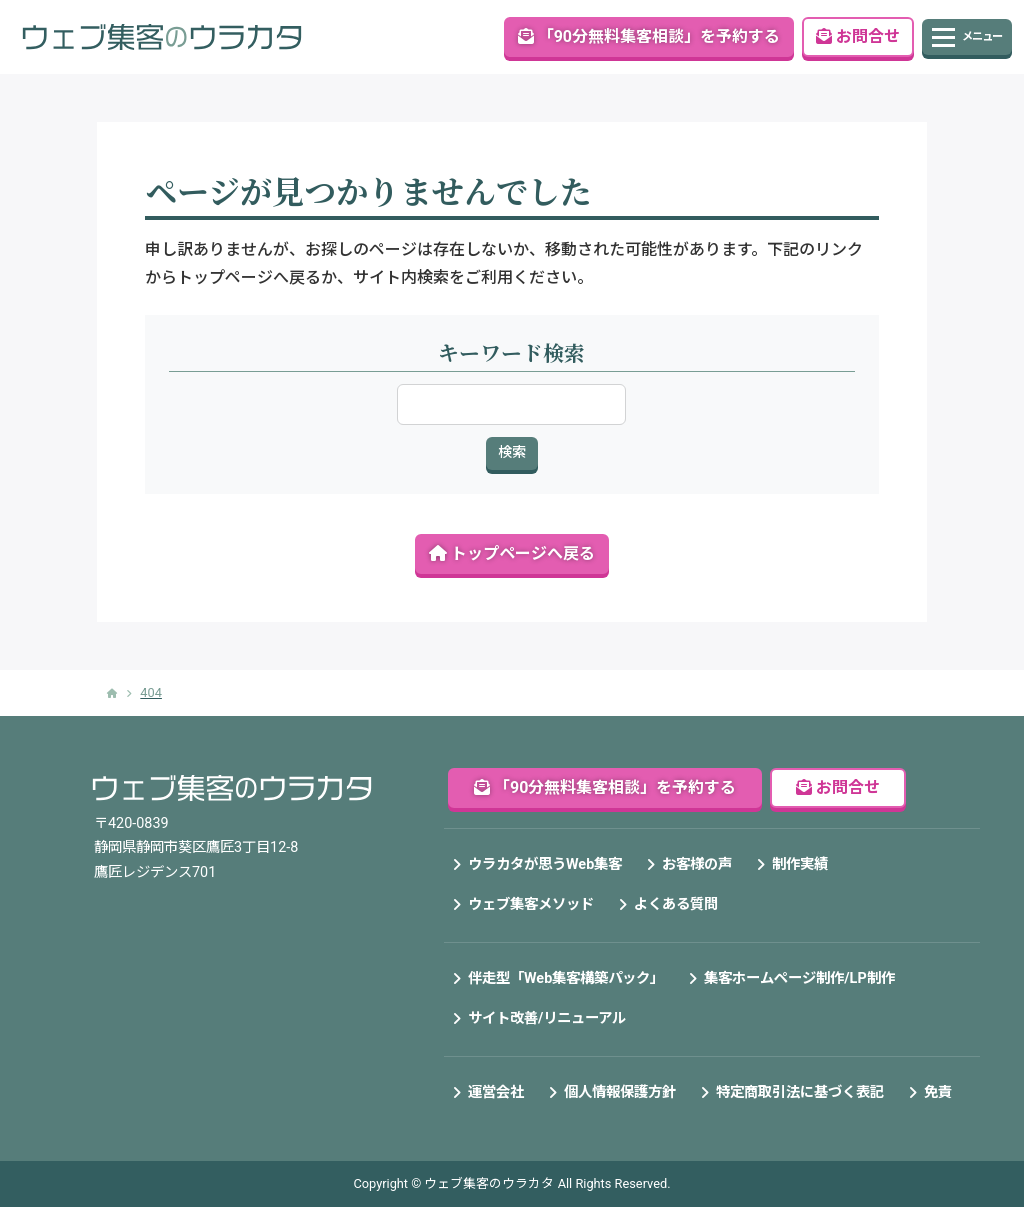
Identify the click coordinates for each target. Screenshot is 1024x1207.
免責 (938, 1092)
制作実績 (800, 864)
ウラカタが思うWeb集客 (545, 864)
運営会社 (496, 1092)
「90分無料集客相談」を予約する (649, 36)
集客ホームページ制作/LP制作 (799, 978)
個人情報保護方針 (620, 1092)
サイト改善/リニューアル (547, 1018)
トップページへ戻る (512, 553)
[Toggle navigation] (967, 37)
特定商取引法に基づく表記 (800, 1092)
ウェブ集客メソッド (531, 904)
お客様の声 (697, 864)
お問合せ (858, 36)
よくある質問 (676, 904)
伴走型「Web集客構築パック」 (566, 978)
